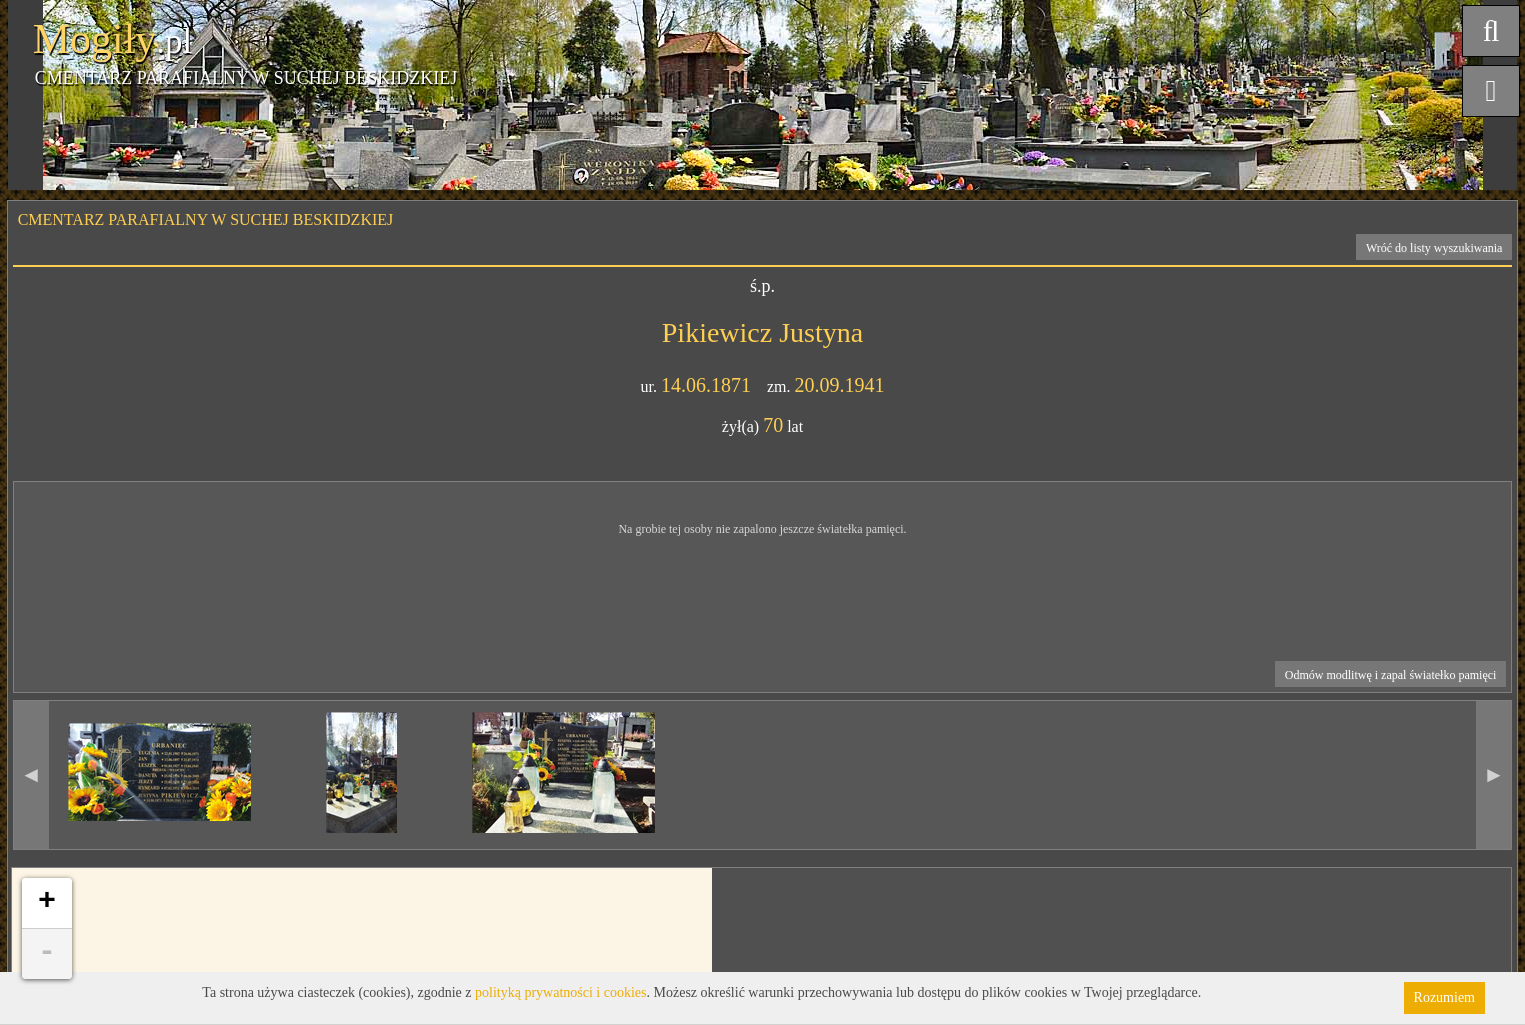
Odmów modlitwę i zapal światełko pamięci (1391, 675)
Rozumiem (1444, 997)
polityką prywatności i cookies (560, 992)
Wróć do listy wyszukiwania (1434, 248)
